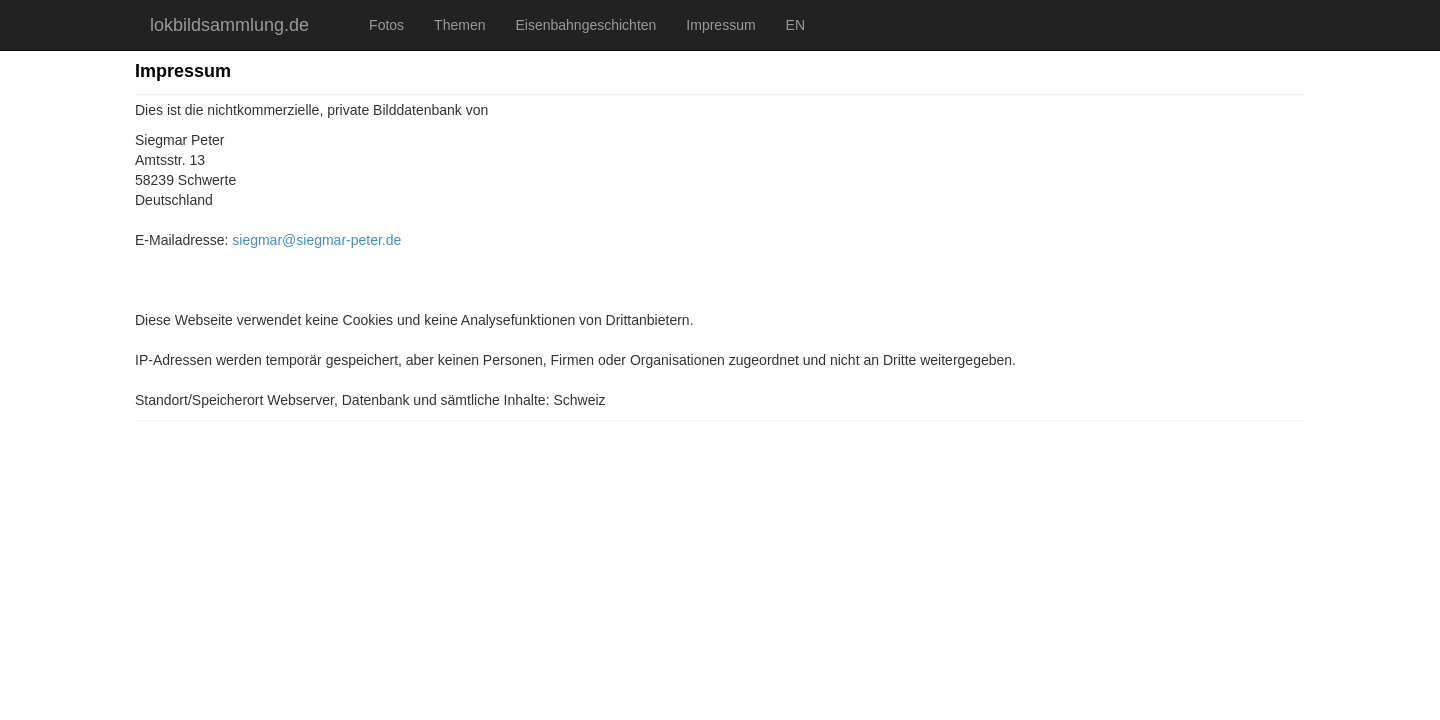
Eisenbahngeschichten (585, 25)
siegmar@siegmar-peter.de (316, 240)
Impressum (720, 25)
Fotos (386, 25)
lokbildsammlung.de (229, 25)
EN (795, 25)
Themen (459, 25)
